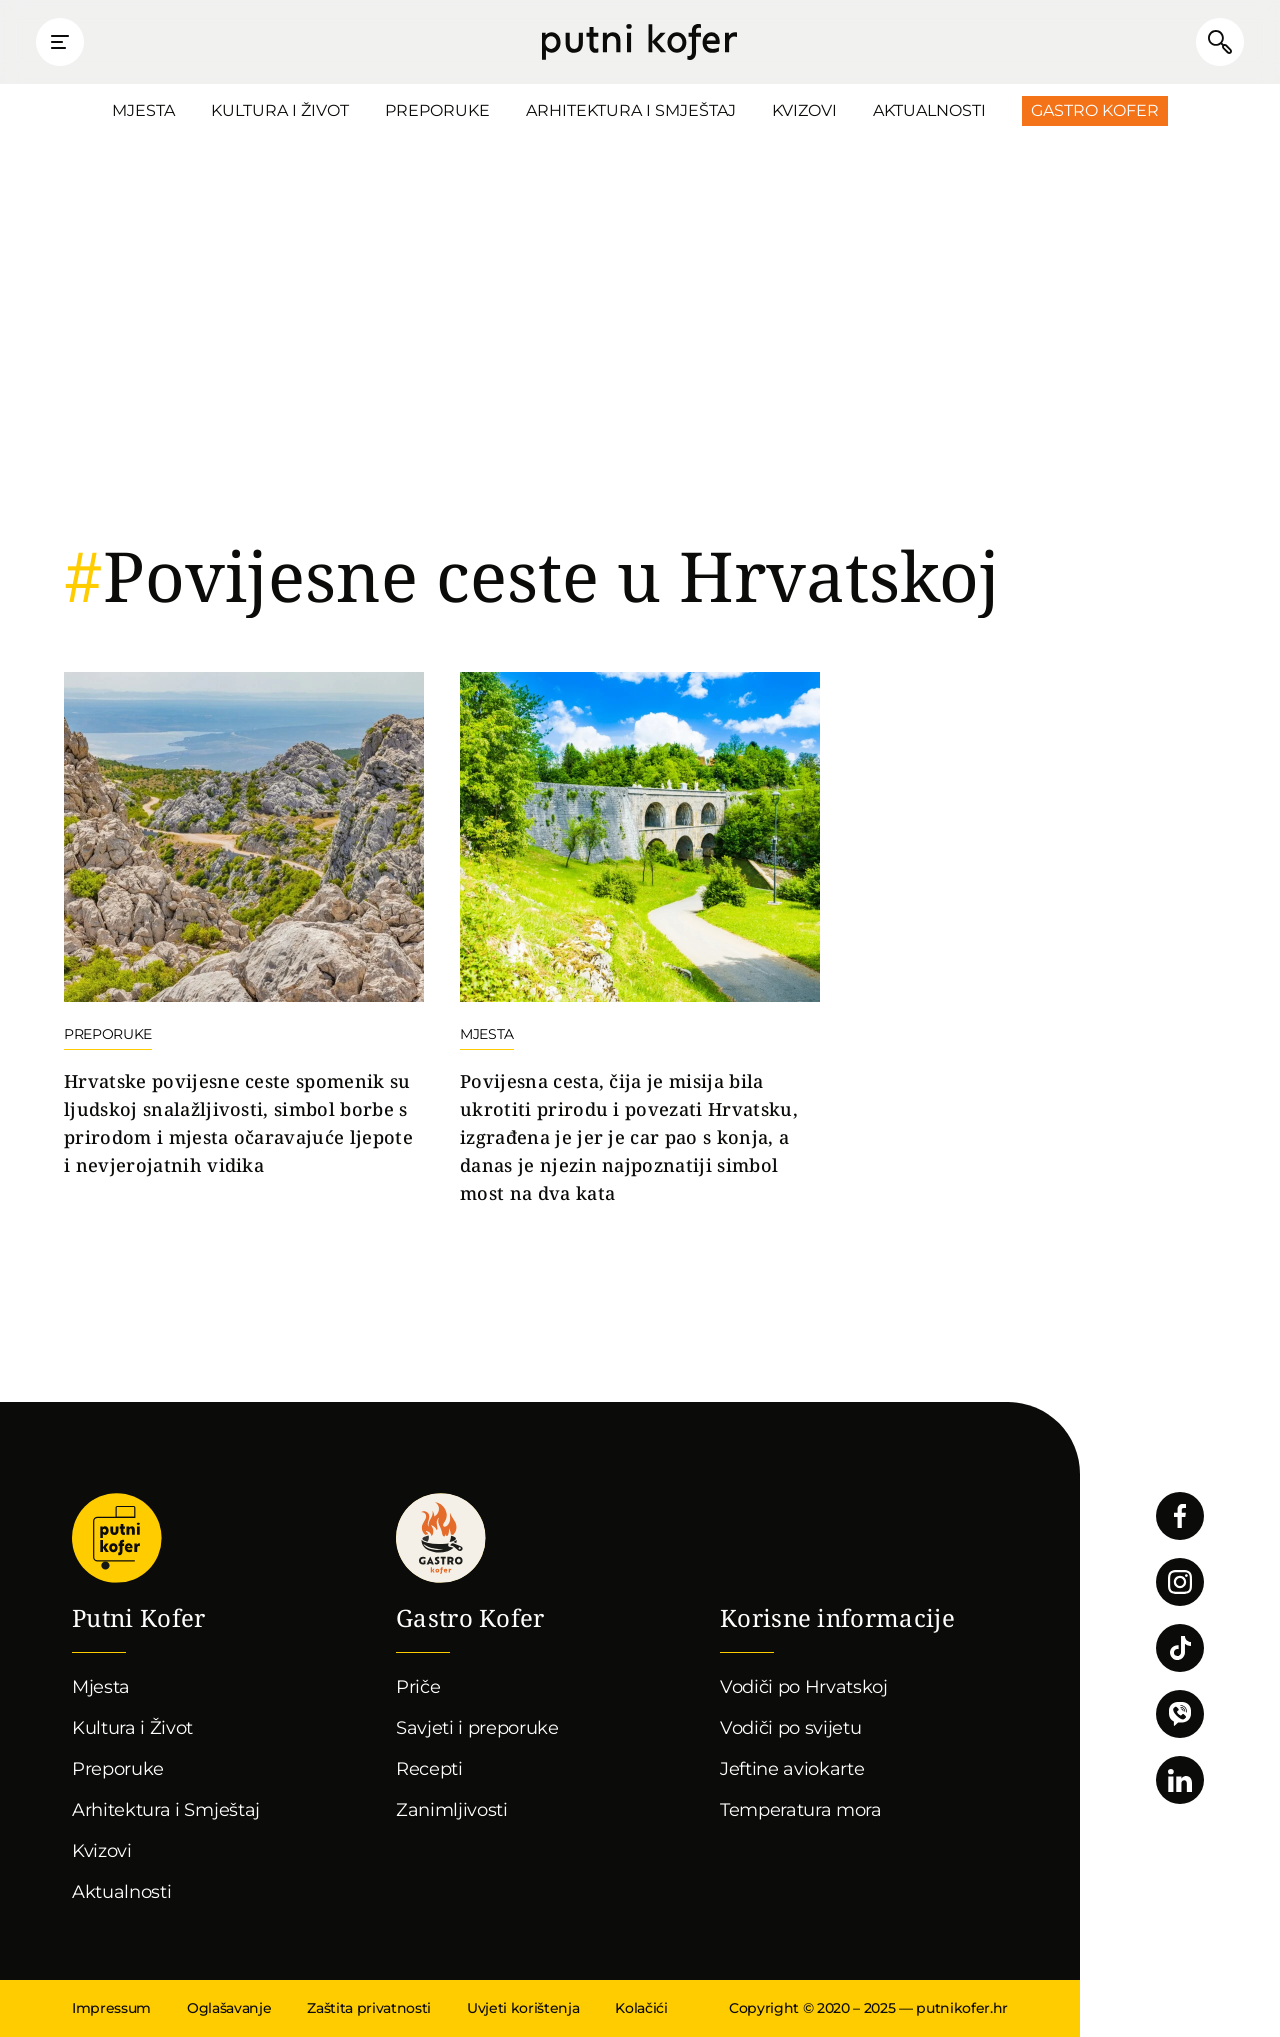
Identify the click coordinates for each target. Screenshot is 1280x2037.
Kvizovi (804, 110)
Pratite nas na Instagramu (1180, 1582)
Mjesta (143, 110)
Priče (418, 1687)
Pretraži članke (1220, 42)
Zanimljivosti (452, 1810)
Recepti (429, 1769)
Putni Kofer (639, 42)
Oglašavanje (229, 2008)
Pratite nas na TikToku (1180, 1648)
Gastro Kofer (1095, 110)
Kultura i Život (280, 110)
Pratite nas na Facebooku (1180, 1516)
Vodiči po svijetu (791, 1728)
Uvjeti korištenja (523, 2008)
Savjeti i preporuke (477, 1728)
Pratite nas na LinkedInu (1180, 1780)
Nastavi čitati (244, 926)
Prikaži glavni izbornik (60, 42)
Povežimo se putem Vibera (1180, 1714)
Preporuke (437, 110)
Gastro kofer (441, 1538)
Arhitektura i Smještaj (631, 110)
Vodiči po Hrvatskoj (804, 1687)
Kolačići (641, 2008)
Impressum (111, 2008)
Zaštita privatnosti (369, 2008)
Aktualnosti (929, 110)
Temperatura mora (801, 1810)
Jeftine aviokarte (792, 1769)
